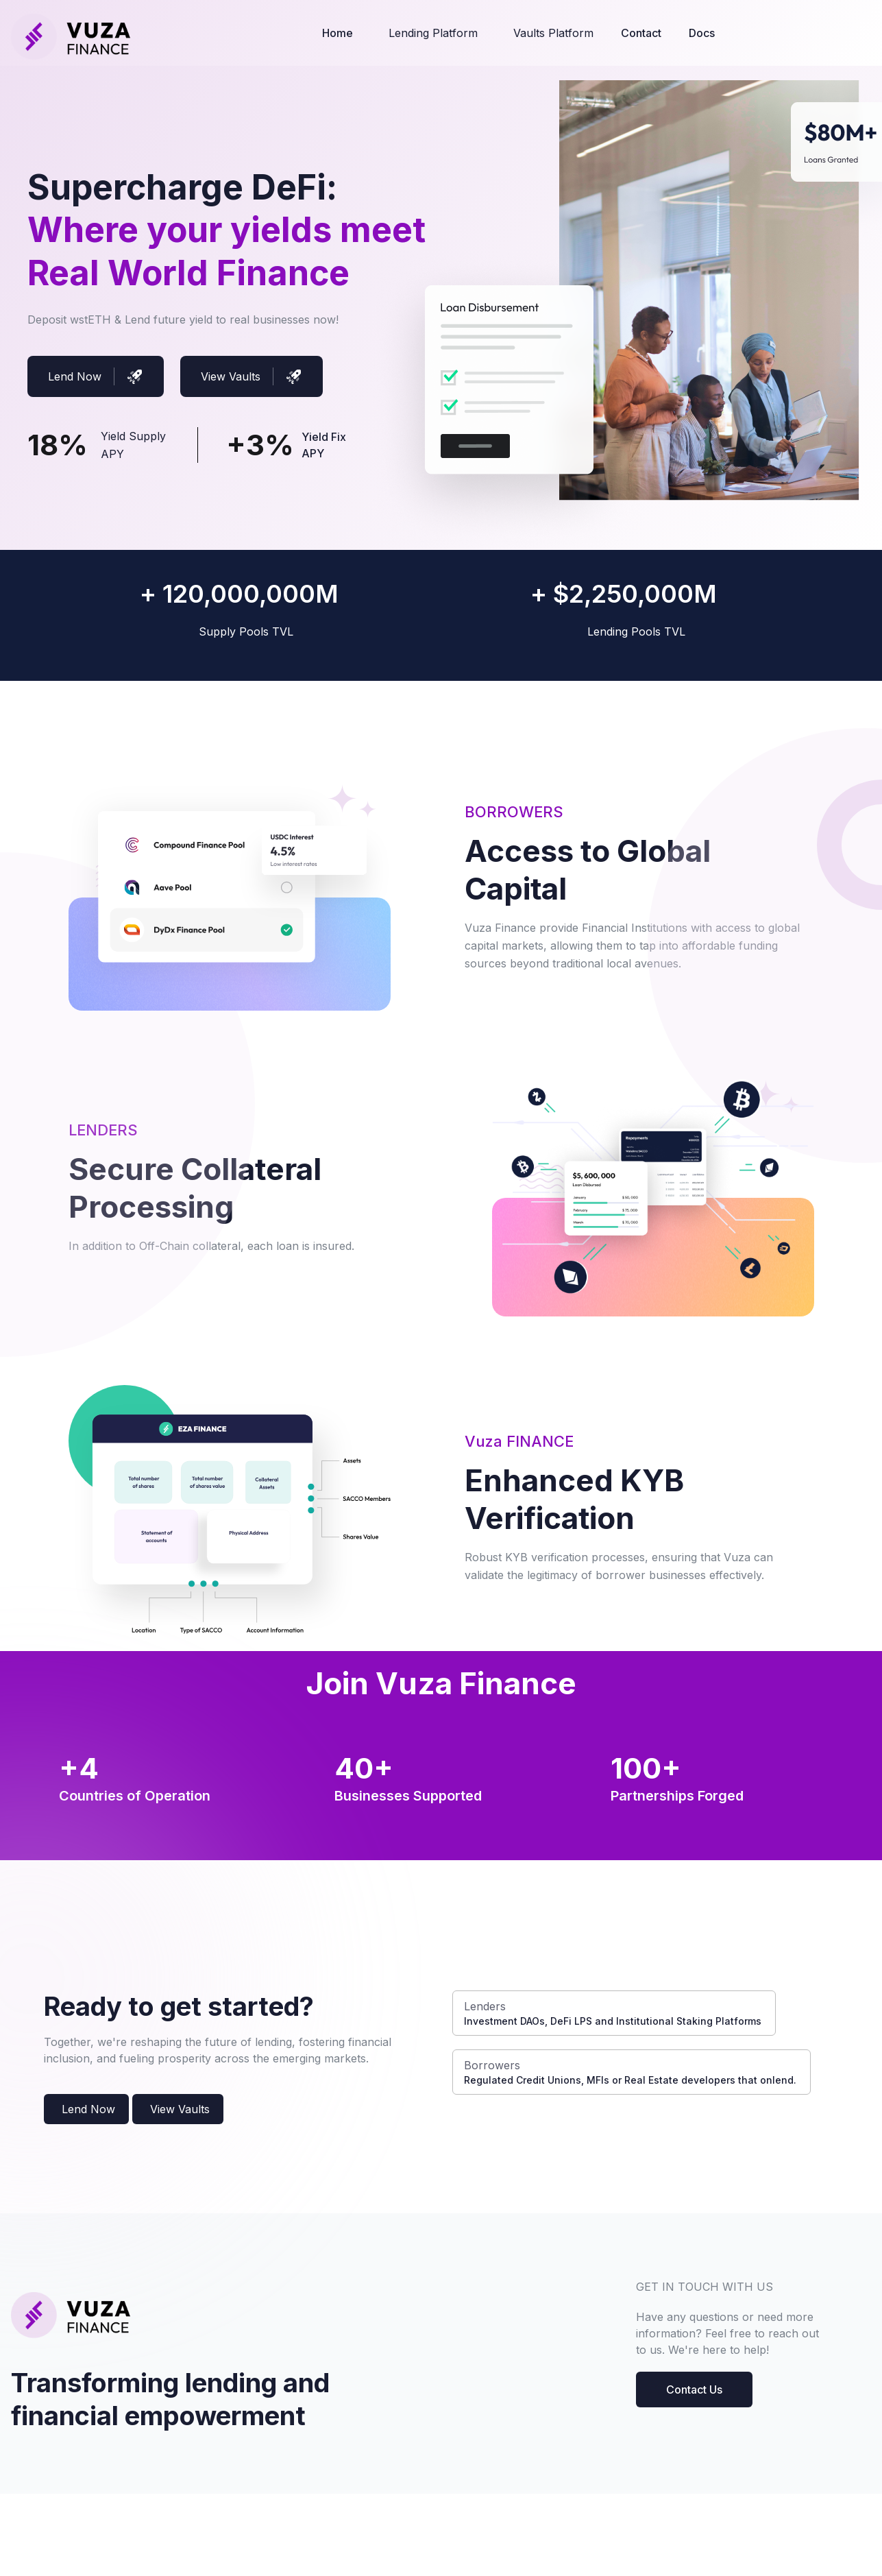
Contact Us (694, 2389)
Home (337, 33)
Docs (702, 33)
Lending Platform (433, 33)
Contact (641, 33)
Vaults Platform (553, 33)
